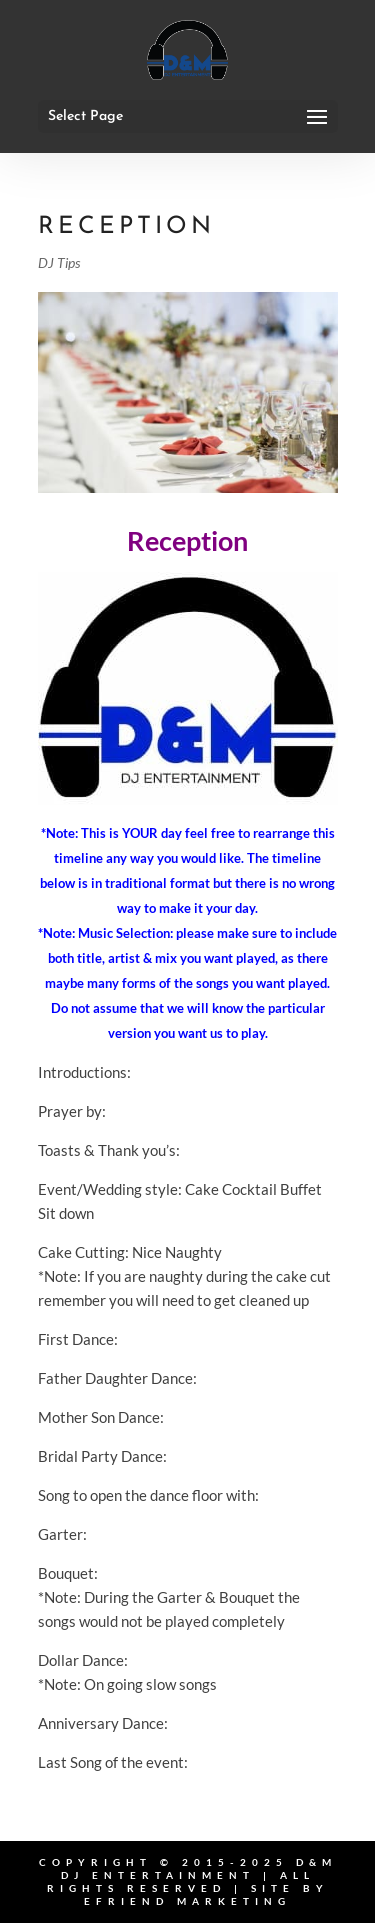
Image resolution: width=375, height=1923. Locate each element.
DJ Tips (59, 262)
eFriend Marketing (187, 1901)
